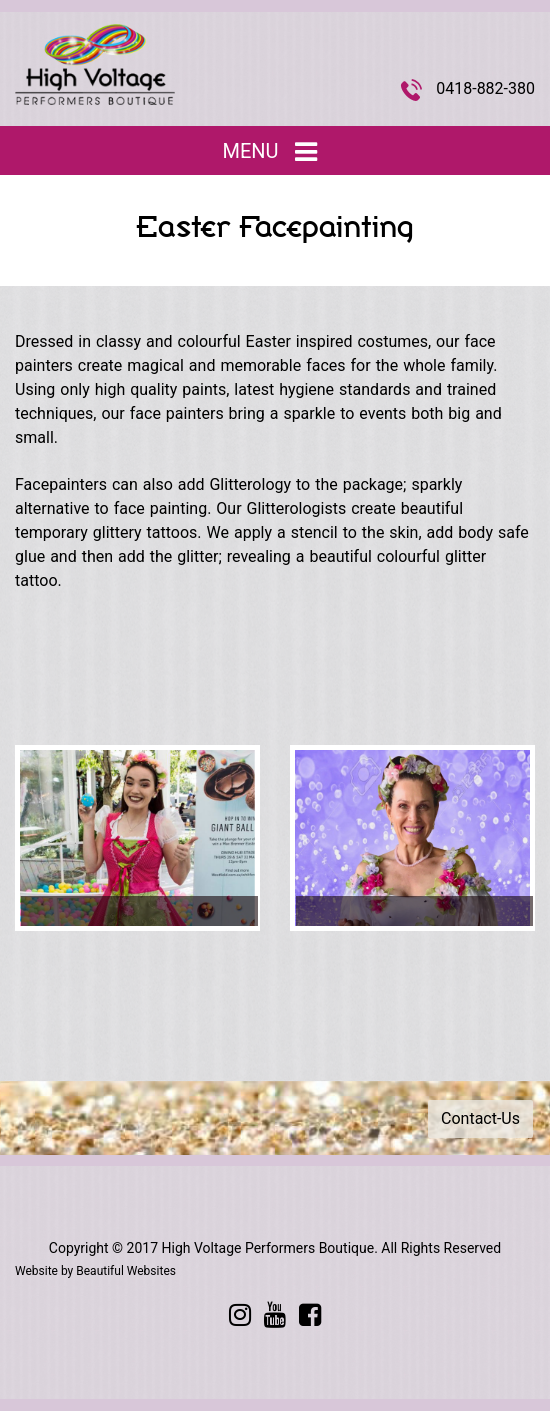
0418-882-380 (485, 88)
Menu (274, 152)
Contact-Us (480, 1118)
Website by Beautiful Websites (95, 1271)
